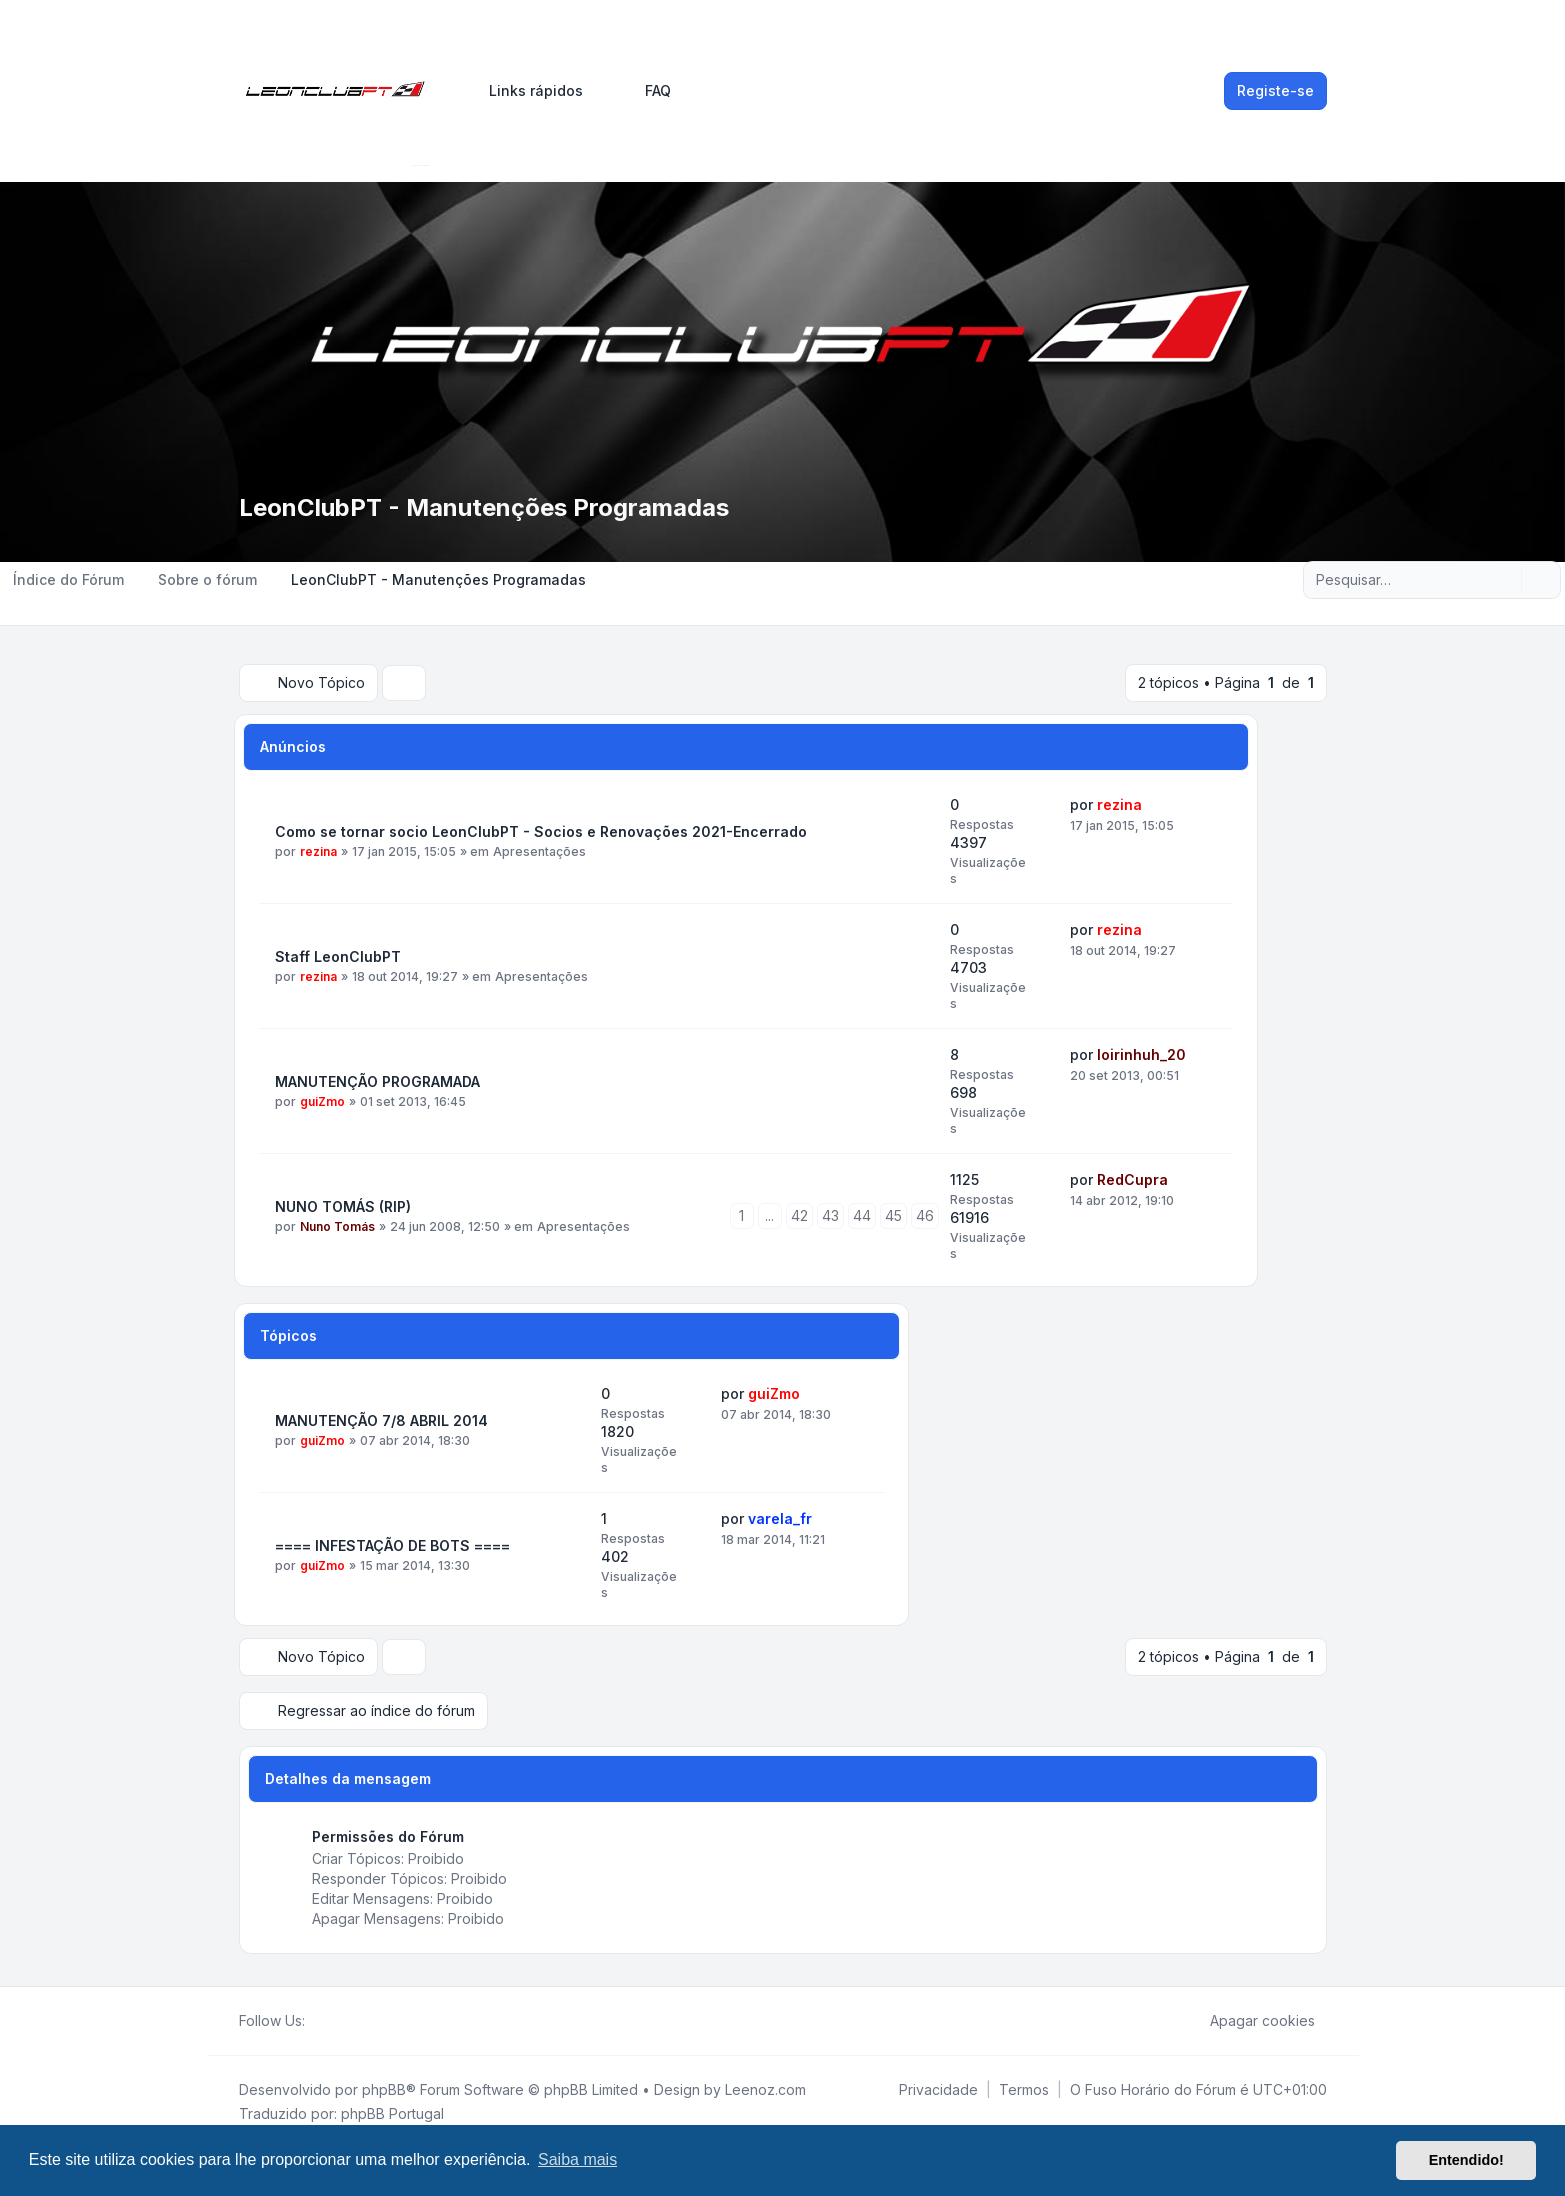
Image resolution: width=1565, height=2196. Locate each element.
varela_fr (780, 1518)
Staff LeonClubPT (338, 956)
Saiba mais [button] (577, 2159)
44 (862, 1215)
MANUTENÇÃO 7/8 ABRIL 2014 (381, 1420)
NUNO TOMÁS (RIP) (343, 1206)
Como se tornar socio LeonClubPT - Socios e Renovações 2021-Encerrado (541, 831)
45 (893, 1215)
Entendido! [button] (1466, 2160)
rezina (318, 851)
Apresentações (539, 851)
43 (830, 1215)
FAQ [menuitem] (645, 91)
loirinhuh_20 (1141, 1054)
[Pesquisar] (1504, 580)
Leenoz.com (765, 2089)
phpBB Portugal (392, 2113)
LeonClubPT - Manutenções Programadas (484, 507)
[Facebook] (317, 2021)
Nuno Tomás (337, 1226)
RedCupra (1132, 1179)
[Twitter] (333, 2021)
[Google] (365, 2021)
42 (799, 1215)
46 (925, 1215)
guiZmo (322, 1101)
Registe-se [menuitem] (1275, 90)
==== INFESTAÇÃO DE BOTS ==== (392, 1545)
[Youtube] (349, 2021)
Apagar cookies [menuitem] (1249, 2021)
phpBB (384, 2089)
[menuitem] (527, 91)
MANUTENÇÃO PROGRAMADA (377, 1081)
